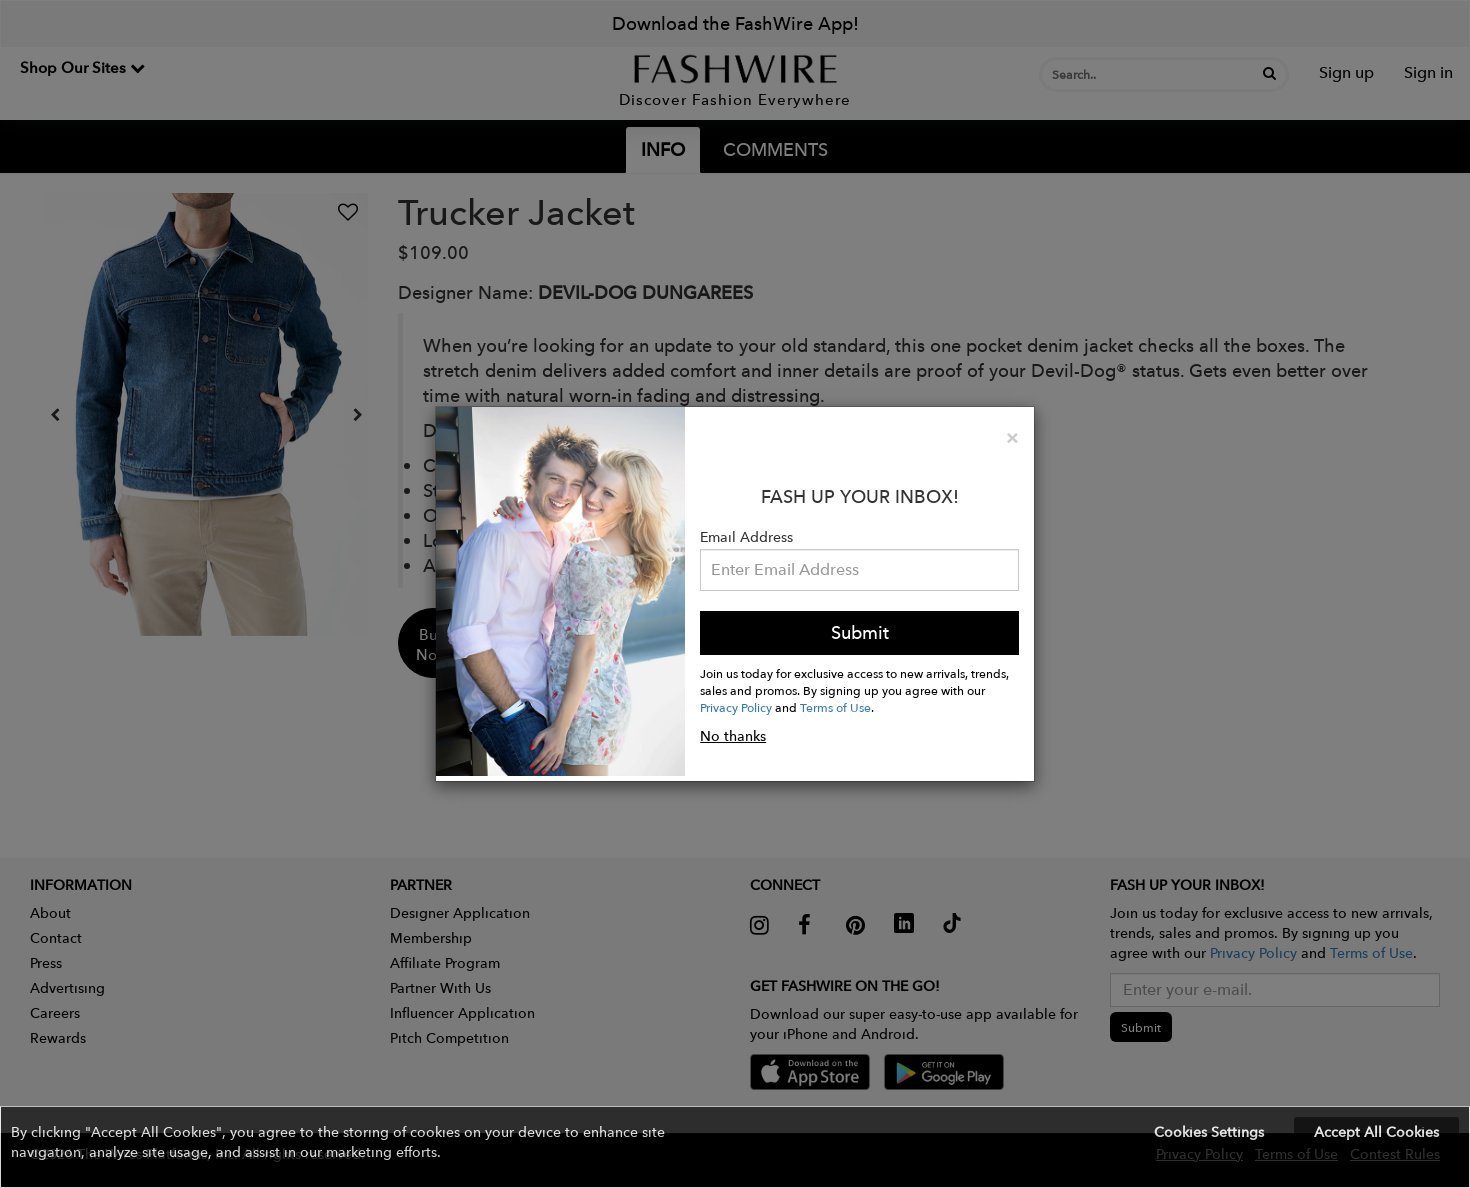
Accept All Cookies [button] (1376, 1132)
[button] (735, 1147)
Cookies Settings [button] (1209, 1132)
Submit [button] (860, 632)
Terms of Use (835, 707)
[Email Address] (859, 570)
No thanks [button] (733, 736)
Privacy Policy (736, 707)
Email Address (746, 537)
